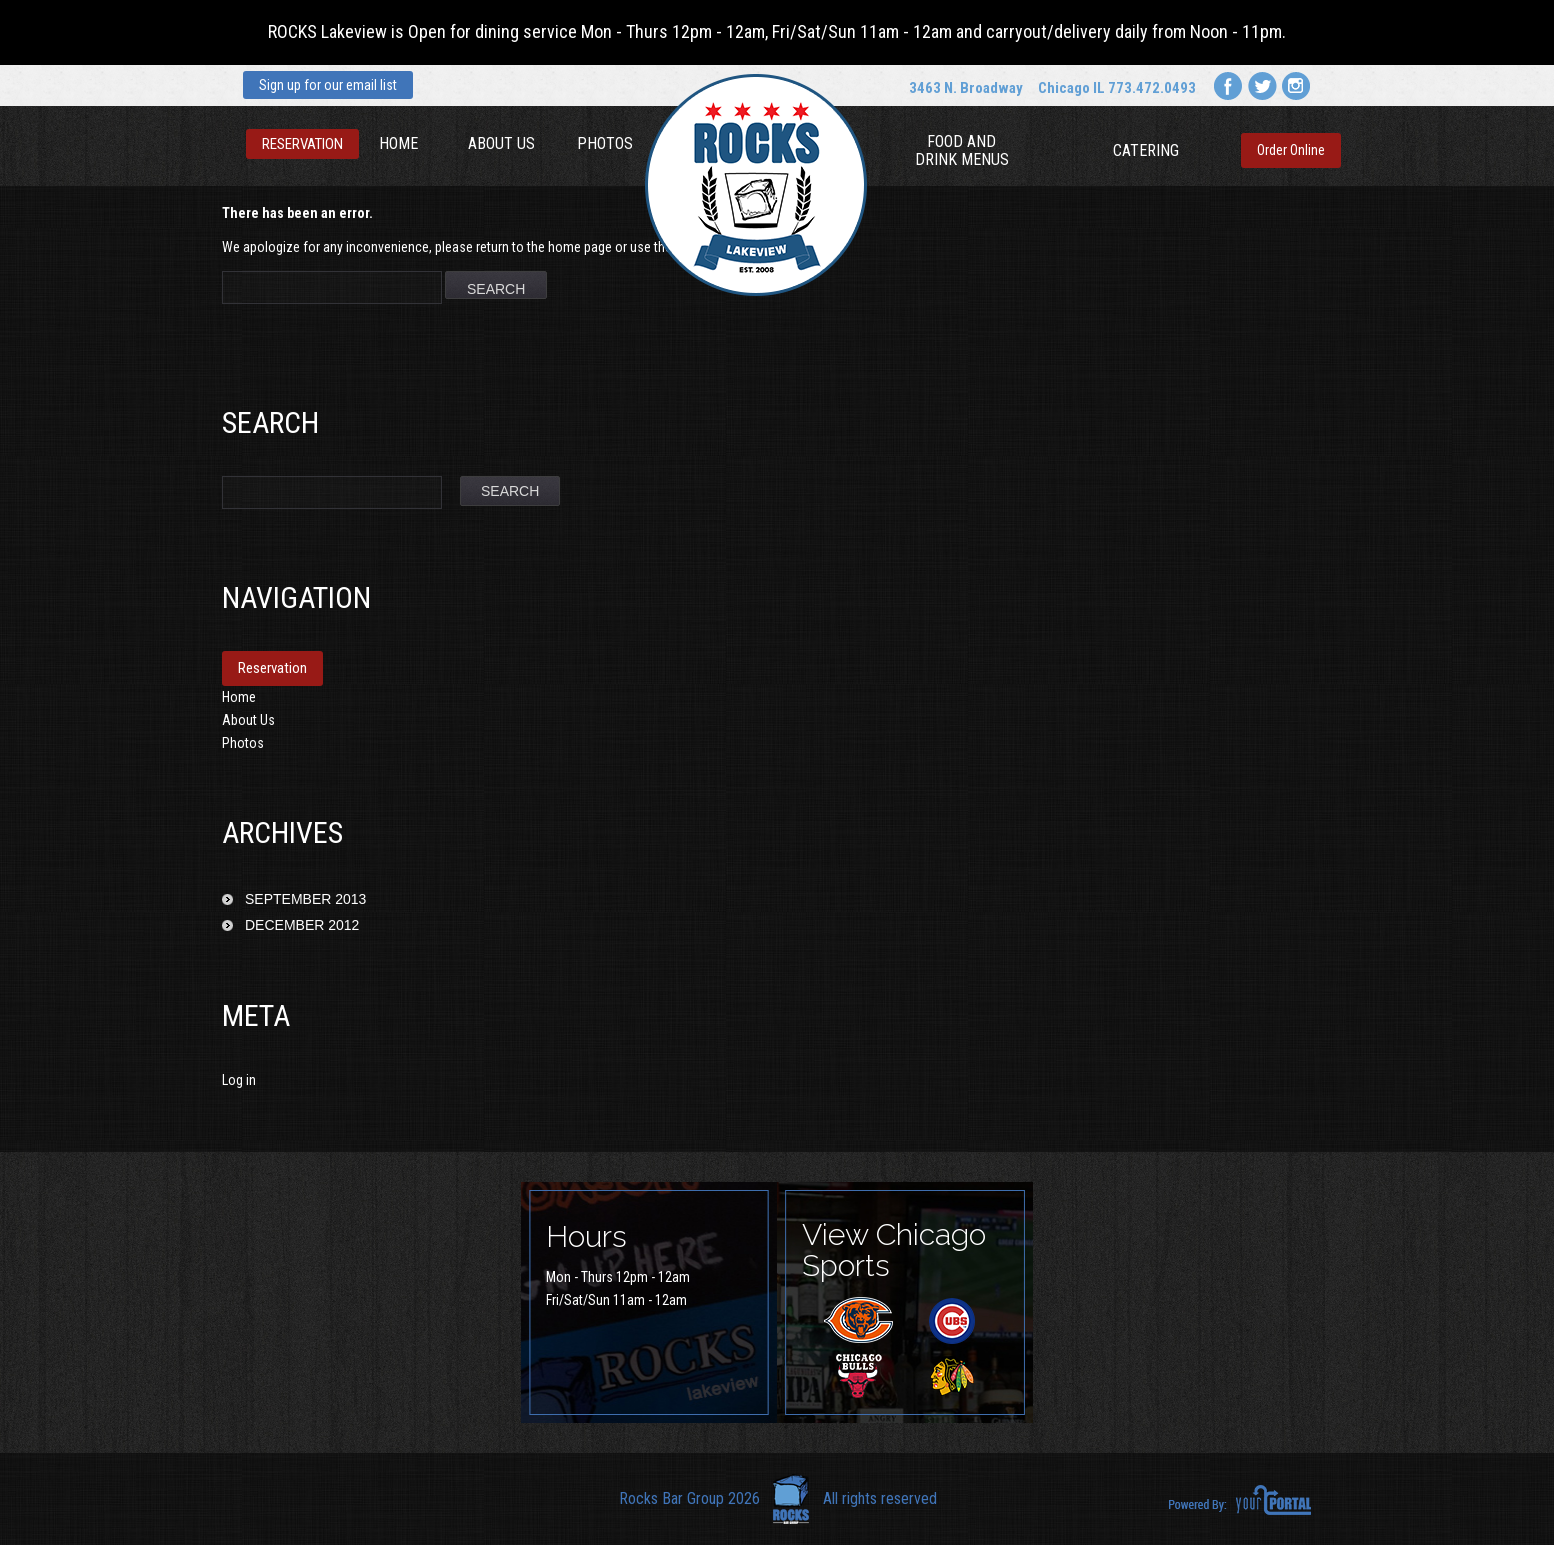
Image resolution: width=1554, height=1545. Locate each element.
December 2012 (302, 925)
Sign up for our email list (328, 85)
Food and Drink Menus (962, 150)
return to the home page (544, 247)
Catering (1146, 150)
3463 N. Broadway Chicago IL (1007, 88)
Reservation (302, 144)
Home (398, 143)
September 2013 (305, 899)
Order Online (1291, 150)
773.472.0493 (1152, 88)
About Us (501, 143)
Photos (605, 143)
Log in (239, 1080)
